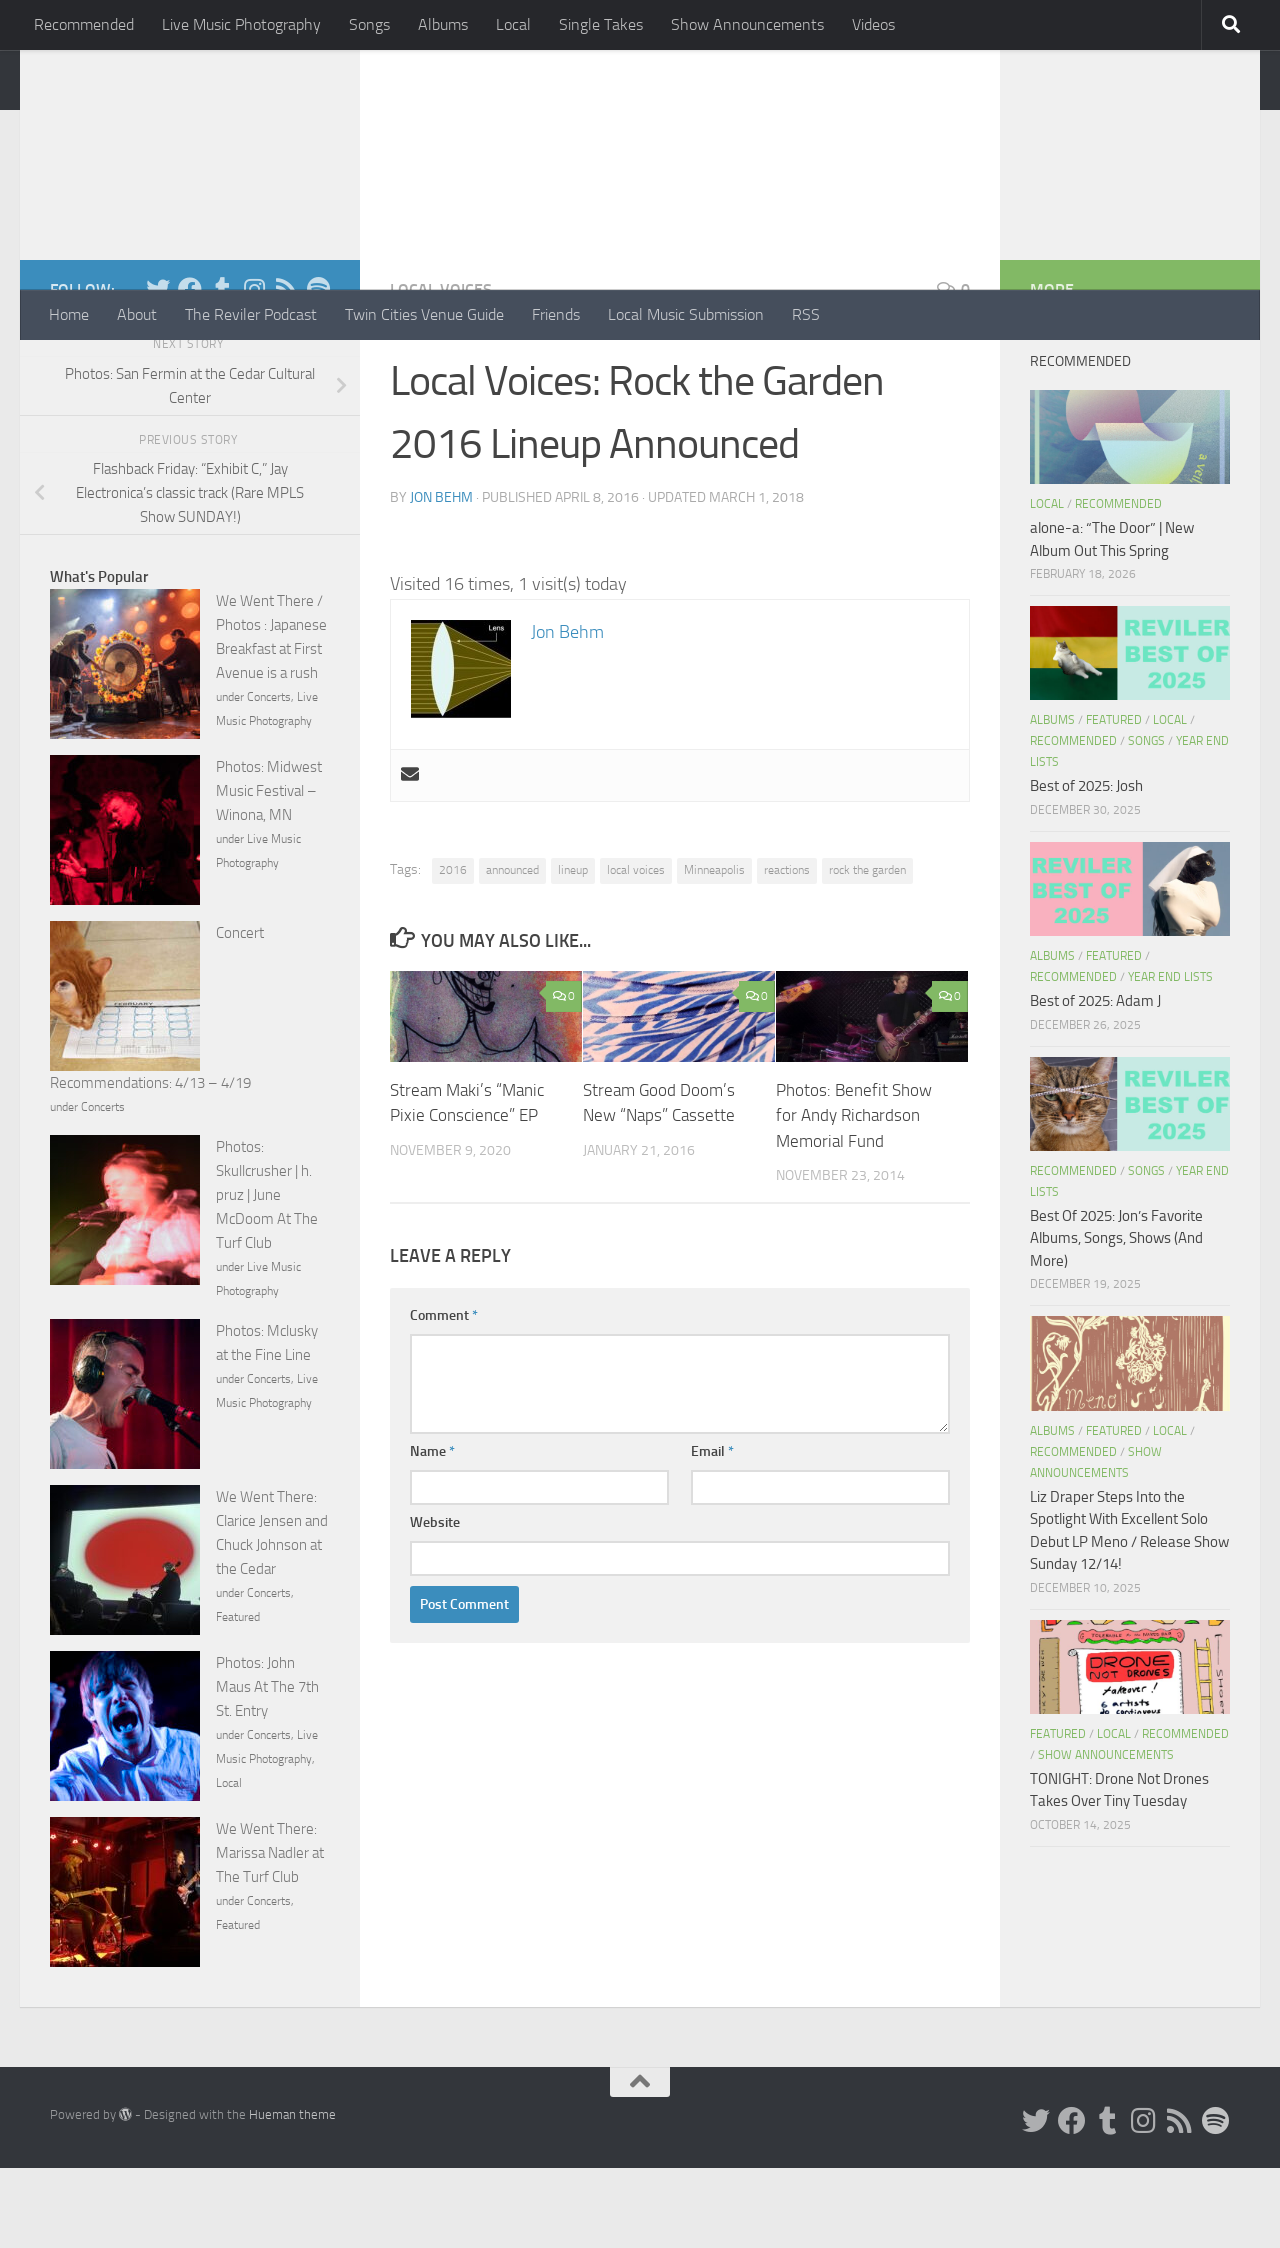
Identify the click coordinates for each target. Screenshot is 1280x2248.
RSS (806, 314)
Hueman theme (292, 2194)
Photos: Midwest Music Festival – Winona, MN (269, 871)
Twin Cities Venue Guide (424, 314)
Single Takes (601, 24)
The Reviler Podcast (251, 314)
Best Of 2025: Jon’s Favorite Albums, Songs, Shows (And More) (1116, 1318)
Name (432, 1531)
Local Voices (441, 369)
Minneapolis (714, 950)
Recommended (84, 24)
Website (435, 1602)
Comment (444, 1395)
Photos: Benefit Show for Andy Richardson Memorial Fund (854, 1195)
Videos (873, 24)
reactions (787, 950)
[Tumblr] (222, 369)
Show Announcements (747, 24)
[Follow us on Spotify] (318, 369)
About (137, 314)
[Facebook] (190, 369)
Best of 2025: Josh (1086, 866)
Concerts (269, 777)
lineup (573, 950)
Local (513, 24)
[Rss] (286, 369)
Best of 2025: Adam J (1095, 1081)
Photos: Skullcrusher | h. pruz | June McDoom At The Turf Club (267, 1275)
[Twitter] (158, 369)
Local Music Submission (686, 314)
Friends (556, 314)
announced (512, 950)
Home (69, 314)
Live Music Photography (241, 24)
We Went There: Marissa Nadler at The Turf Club (270, 1933)
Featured (238, 1697)
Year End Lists (1170, 1057)
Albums (443, 24)
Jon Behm (441, 577)
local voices (636, 950)
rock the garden (867, 950)
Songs (369, 24)
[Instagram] (254, 369)
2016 (453, 950)
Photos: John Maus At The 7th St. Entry (267, 1767)
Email (712, 1531)
